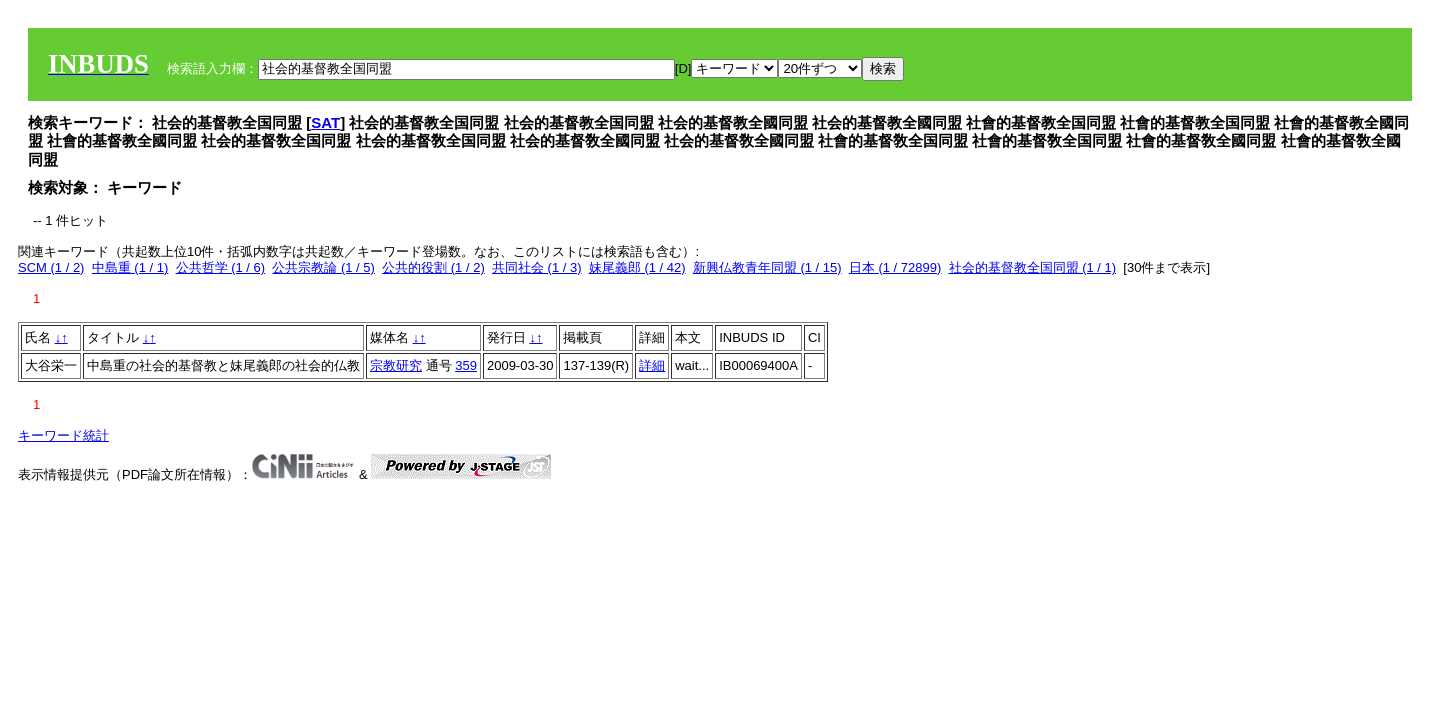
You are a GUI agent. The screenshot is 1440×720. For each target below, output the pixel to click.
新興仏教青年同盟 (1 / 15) (767, 267)
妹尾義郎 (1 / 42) (637, 267)
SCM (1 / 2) (51, 267)
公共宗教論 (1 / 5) (323, 267)
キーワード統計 (63, 435)
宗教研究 (396, 365)
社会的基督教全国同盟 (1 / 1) (1033, 267)
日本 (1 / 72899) (895, 267)
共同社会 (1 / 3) (537, 267)
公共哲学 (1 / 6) (221, 267)
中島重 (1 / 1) (130, 267)
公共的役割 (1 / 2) (433, 267)
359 (466, 365)
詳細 (652, 365)
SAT (325, 122)
